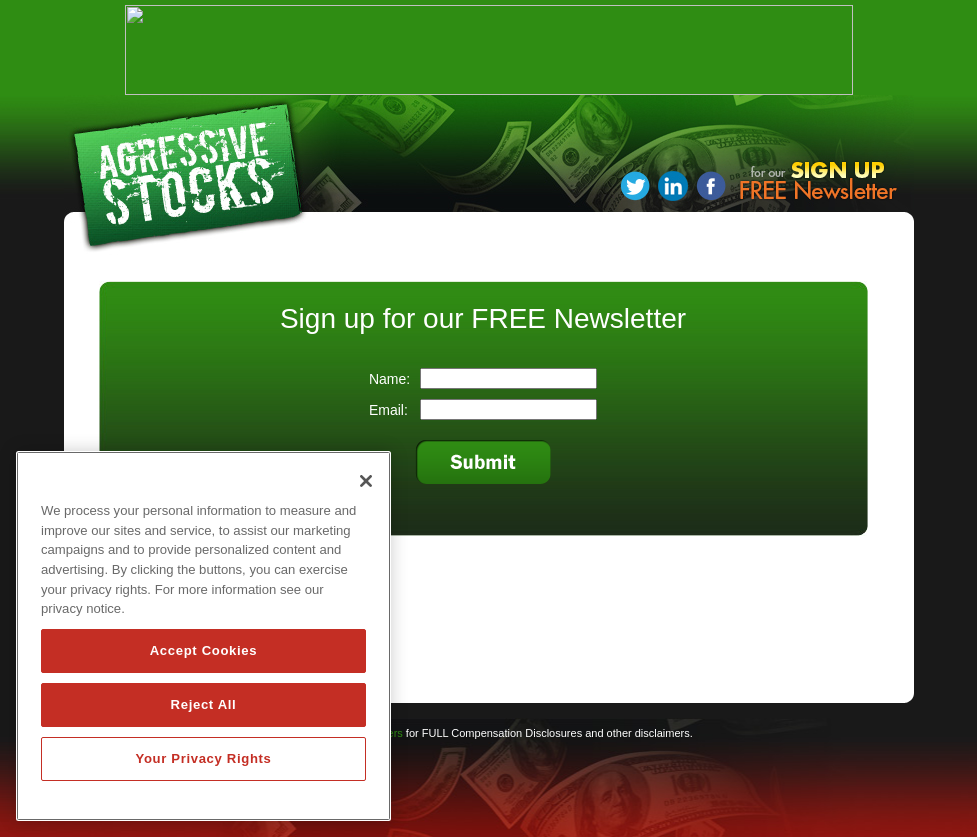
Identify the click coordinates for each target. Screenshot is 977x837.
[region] (203, 636)
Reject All (204, 704)
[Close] (366, 481)
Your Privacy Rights (203, 758)
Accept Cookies (204, 650)
